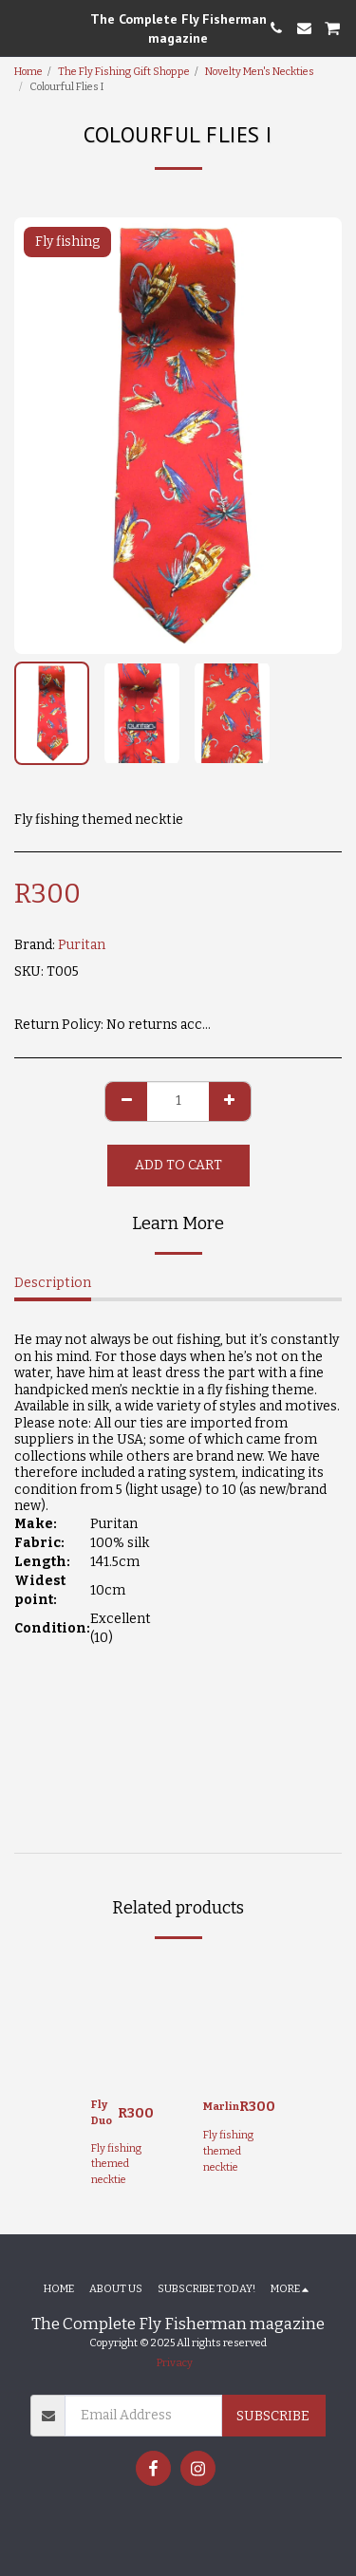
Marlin (221, 2106)
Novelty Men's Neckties (259, 71)
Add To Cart (178, 1165)
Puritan (81, 945)
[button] (21, 27)
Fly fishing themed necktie (116, 2164)
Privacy (175, 2363)
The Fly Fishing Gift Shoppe (124, 71)
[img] (122, 2020)
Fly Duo (101, 2113)
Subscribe (272, 2416)
